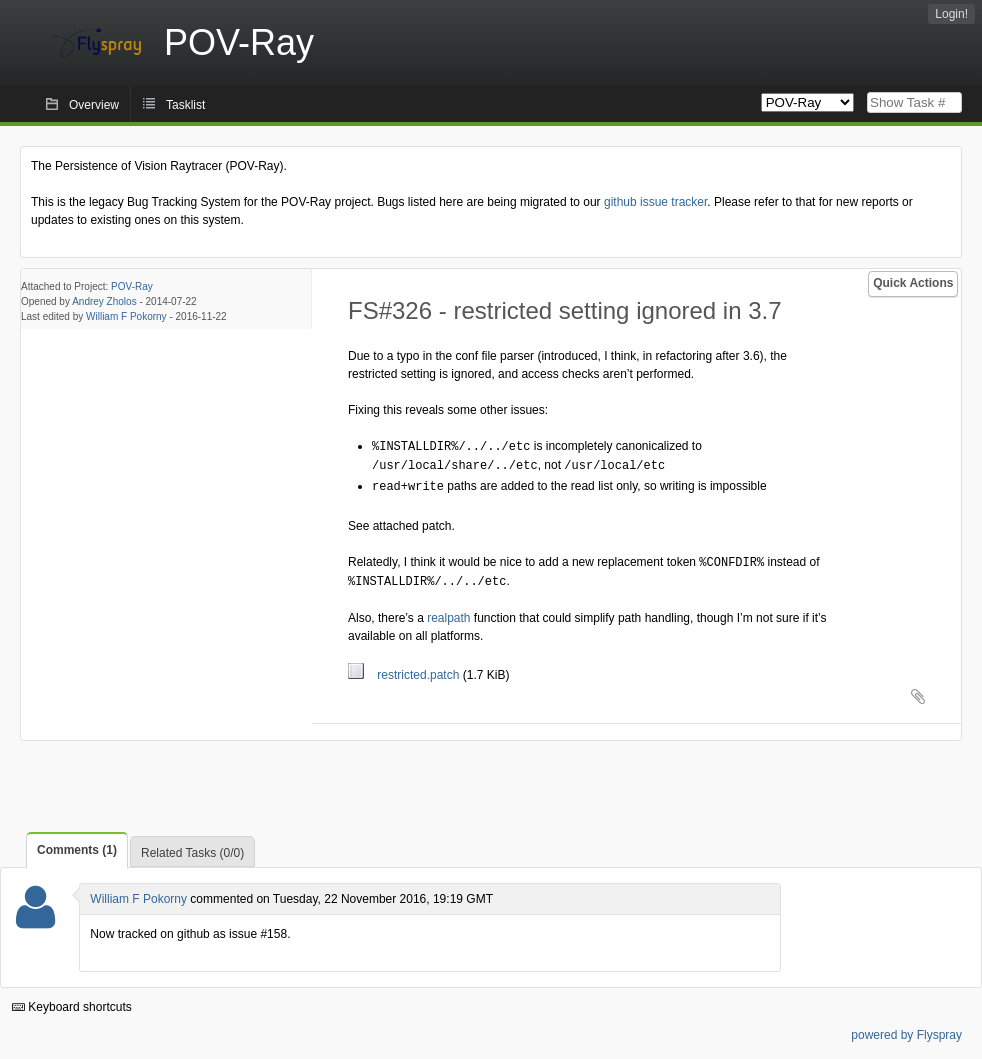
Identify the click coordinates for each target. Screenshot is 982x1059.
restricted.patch (405, 670)
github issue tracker (655, 202)
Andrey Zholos (104, 301)
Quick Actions (913, 283)
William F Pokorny (126, 316)
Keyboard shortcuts (72, 1002)
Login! (951, 14)
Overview (94, 105)
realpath (448, 613)
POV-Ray (132, 286)
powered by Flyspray (906, 1030)
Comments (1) (77, 845)
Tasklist (185, 105)
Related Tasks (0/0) (192, 848)
